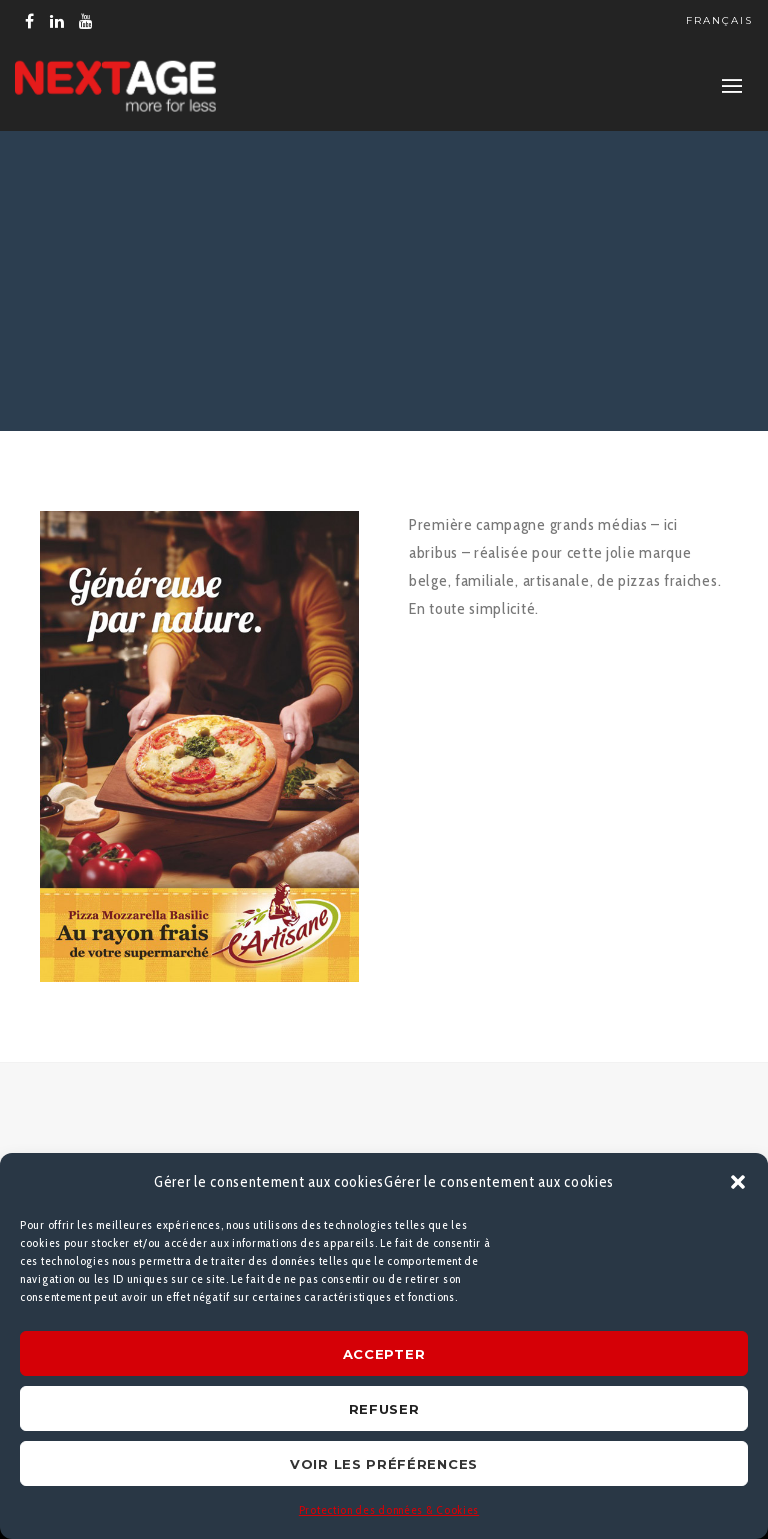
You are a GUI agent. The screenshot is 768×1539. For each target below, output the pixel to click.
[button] (738, 1182)
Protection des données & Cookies (389, 1509)
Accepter (384, 1354)
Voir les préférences (384, 1464)
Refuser (384, 1409)
